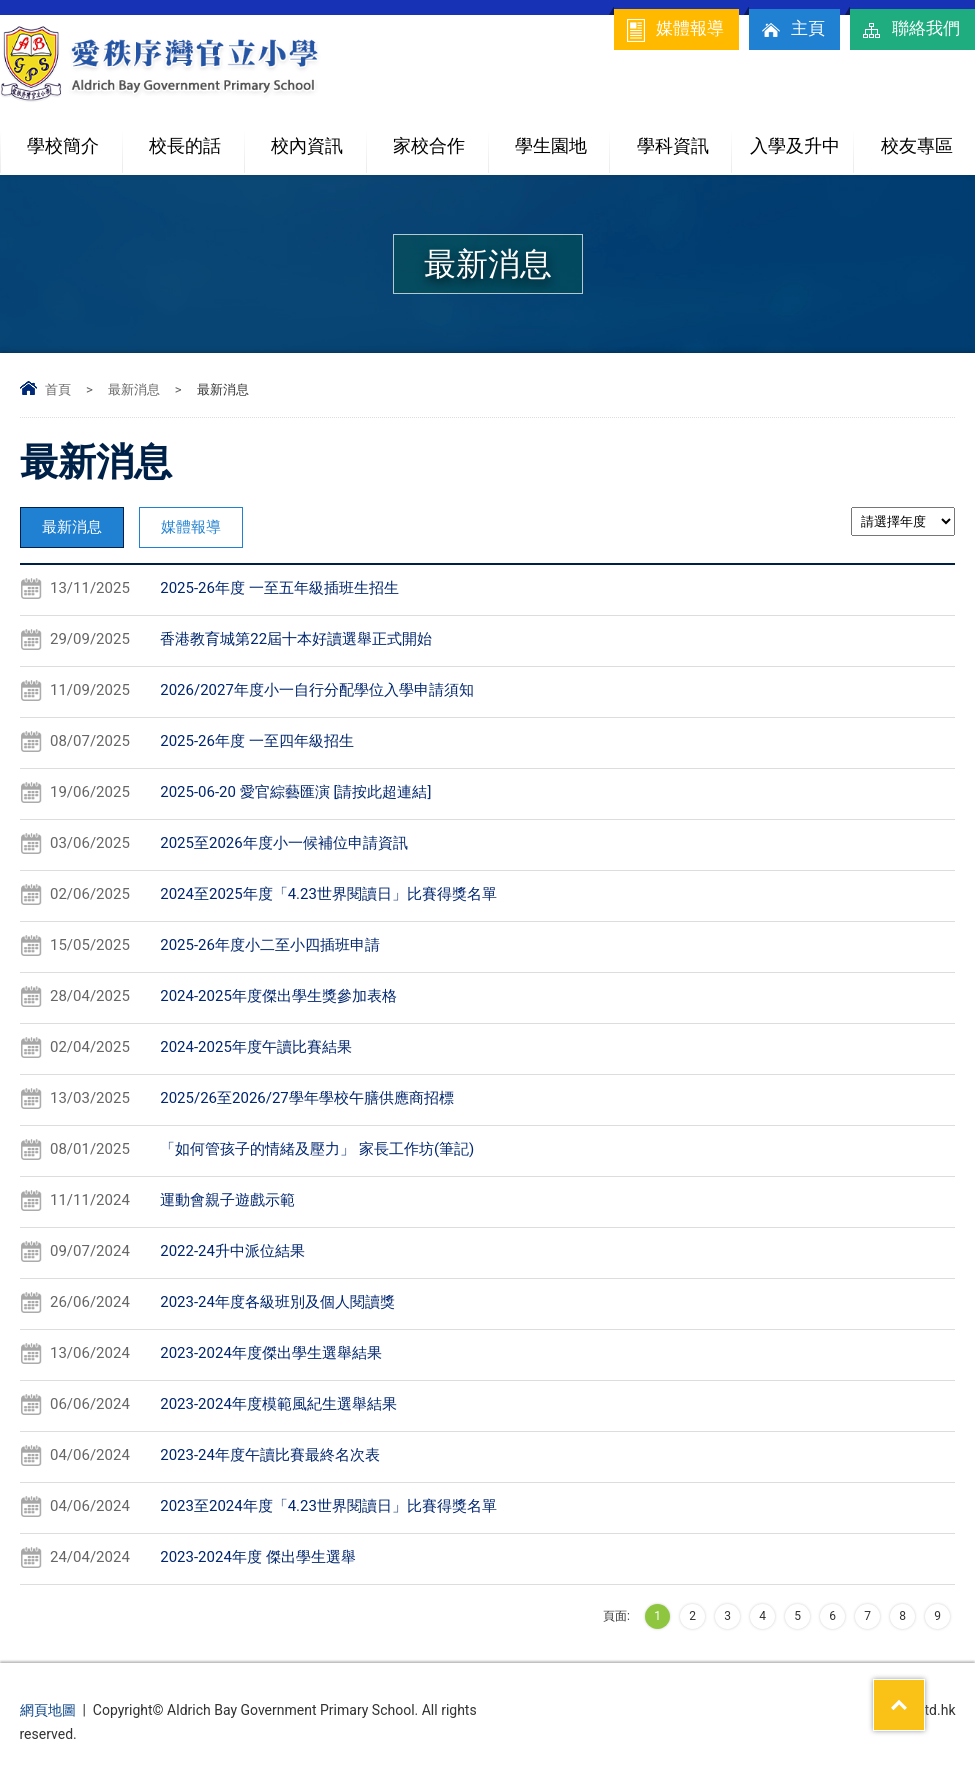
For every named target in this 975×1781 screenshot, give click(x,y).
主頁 (792, 30)
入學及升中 (801, 137)
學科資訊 (684, 137)
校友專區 (917, 145)
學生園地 (562, 137)
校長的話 (185, 145)
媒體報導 (674, 30)
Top (924, 1692)
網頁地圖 (48, 1710)
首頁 (58, 389)
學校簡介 (74, 137)
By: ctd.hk (925, 1710)
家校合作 (440, 137)
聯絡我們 (910, 30)
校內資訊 (318, 137)
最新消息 (134, 389)
